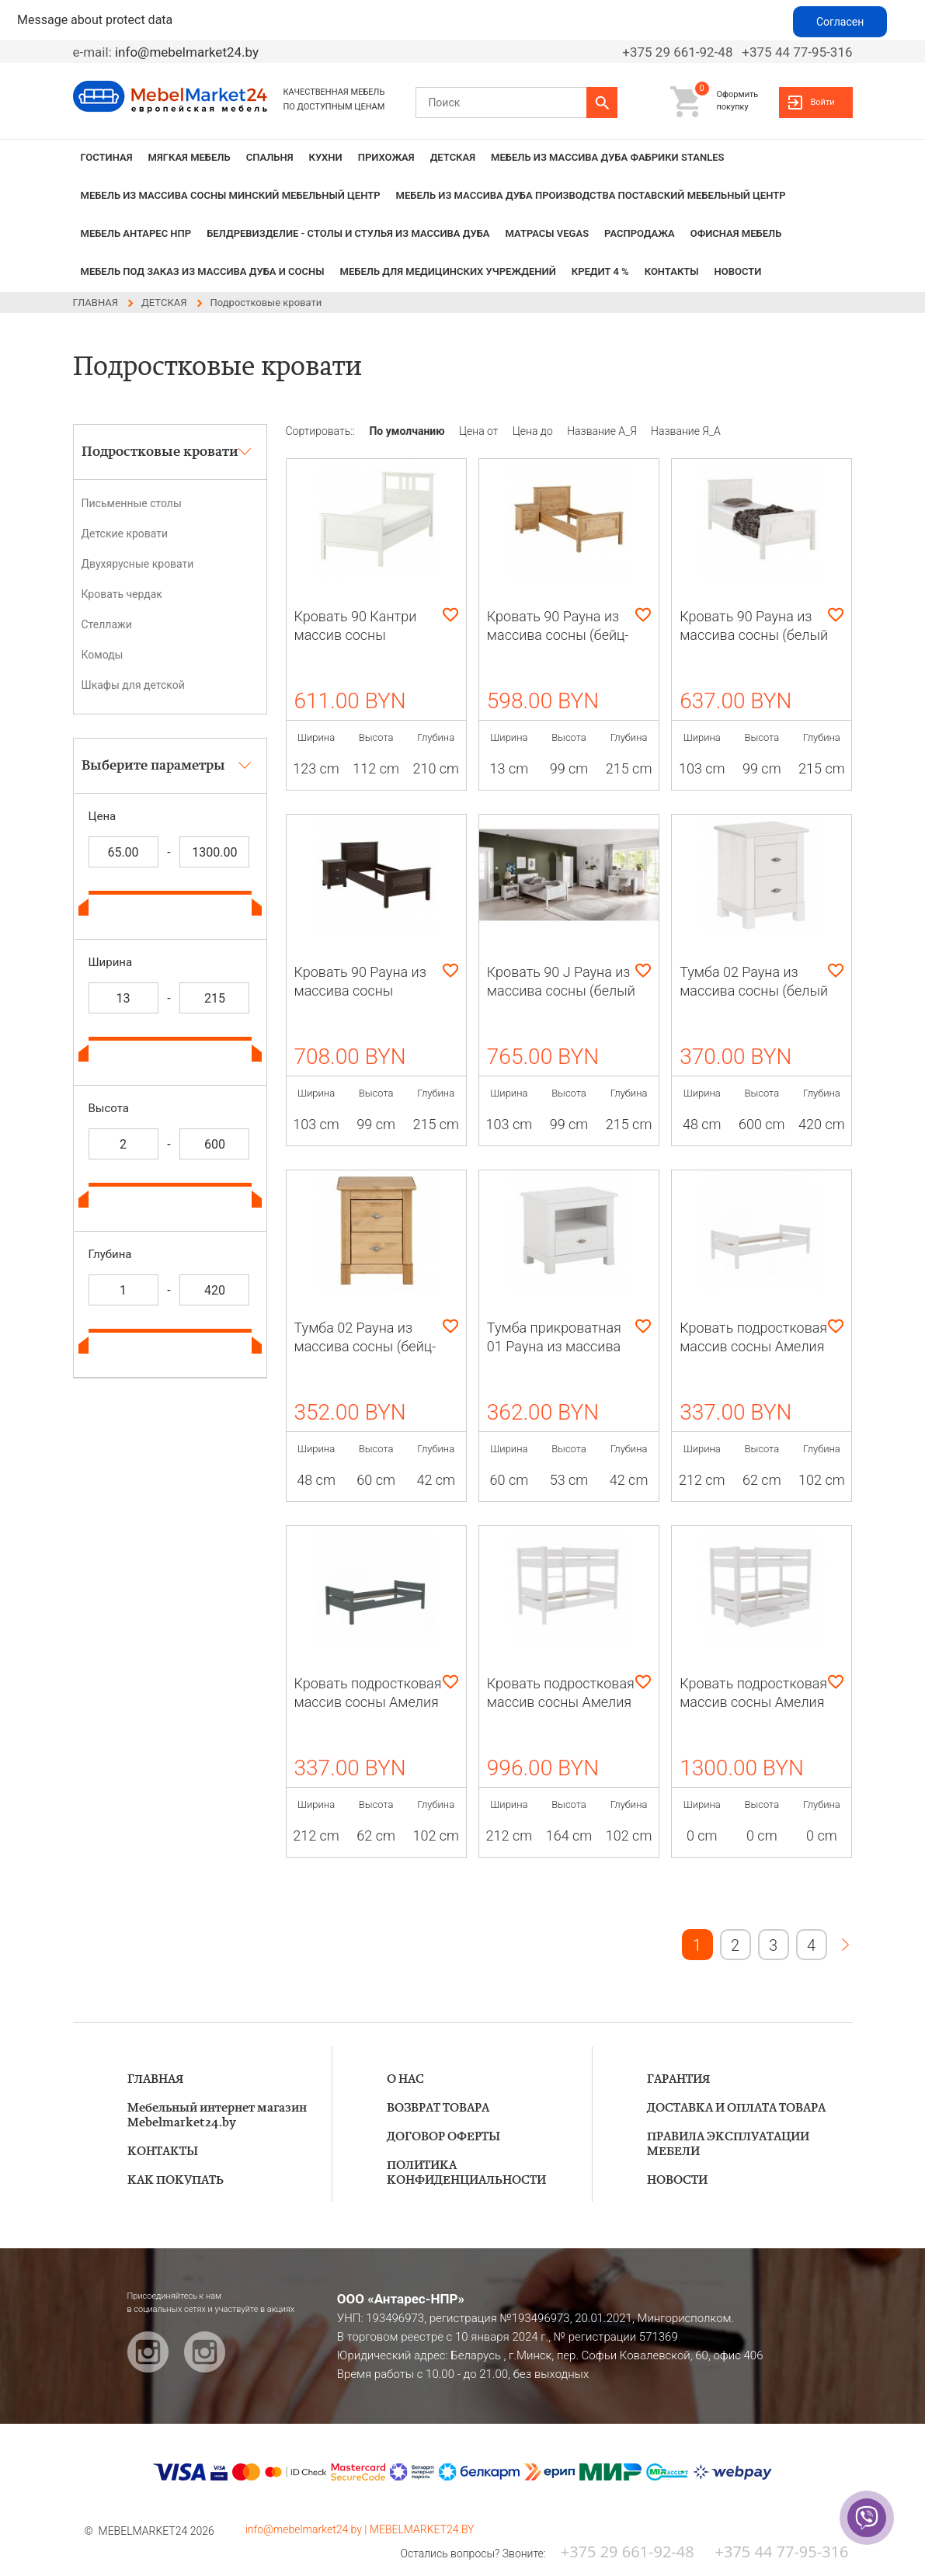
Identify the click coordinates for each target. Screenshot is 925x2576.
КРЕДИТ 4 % (600, 271)
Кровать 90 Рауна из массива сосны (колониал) (360, 990)
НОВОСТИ (738, 271)
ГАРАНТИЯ (678, 2079)
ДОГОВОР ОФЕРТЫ (443, 2136)
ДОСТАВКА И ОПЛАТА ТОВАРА (736, 2108)
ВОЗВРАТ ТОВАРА (438, 2108)
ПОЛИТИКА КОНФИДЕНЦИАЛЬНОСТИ (466, 2173)
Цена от (480, 431)
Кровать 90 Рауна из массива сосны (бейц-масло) (558, 635)
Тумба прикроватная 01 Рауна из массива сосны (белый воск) (554, 1346)
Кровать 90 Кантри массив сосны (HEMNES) (355, 635)
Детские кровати (125, 533)
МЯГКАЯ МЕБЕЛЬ (189, 157)
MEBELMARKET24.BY (422, 2529)
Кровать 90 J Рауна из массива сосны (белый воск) (561, 990)
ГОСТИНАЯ (107, 157)
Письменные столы (132, 503)
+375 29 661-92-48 (677, 52)
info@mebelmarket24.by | (307, 2529)
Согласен (840, 22)
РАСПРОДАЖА (639, 233)
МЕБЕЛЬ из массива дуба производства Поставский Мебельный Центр (591, 195)
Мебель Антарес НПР (136, 233)
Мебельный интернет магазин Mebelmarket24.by (217, 2115)
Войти (822, 102)
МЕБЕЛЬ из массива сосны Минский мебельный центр (231, 195)
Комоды (102, 654)
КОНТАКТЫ (672, 271)
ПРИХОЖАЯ (386, 157)
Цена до (534, 431)
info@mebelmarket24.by (187, 52)
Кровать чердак (122, 594)
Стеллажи (107, 624)
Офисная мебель (736, 233)
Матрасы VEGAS (547, 233)
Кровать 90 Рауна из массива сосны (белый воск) (754, 635)
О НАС (405, 2079)
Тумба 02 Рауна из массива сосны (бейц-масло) (365, 1346)
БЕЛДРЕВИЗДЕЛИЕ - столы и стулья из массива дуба (348, 233)
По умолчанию (408, 431)
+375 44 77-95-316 (797, 52)
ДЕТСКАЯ (452, 157)
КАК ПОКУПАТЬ (175, 2180)
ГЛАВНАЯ (155, 2079)
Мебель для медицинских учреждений (448, 271)
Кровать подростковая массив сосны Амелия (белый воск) (753, 1346)
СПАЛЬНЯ (270, 157)
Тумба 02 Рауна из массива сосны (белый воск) (754, 990)
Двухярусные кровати (138, 564)
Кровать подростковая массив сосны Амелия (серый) (368, 1702)
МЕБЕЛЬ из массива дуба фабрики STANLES (607, 157)
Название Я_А (686, 431)
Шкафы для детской (133, 685)
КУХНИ (326, 157)
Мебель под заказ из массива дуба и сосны (203, 271)
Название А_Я (603, 431)
